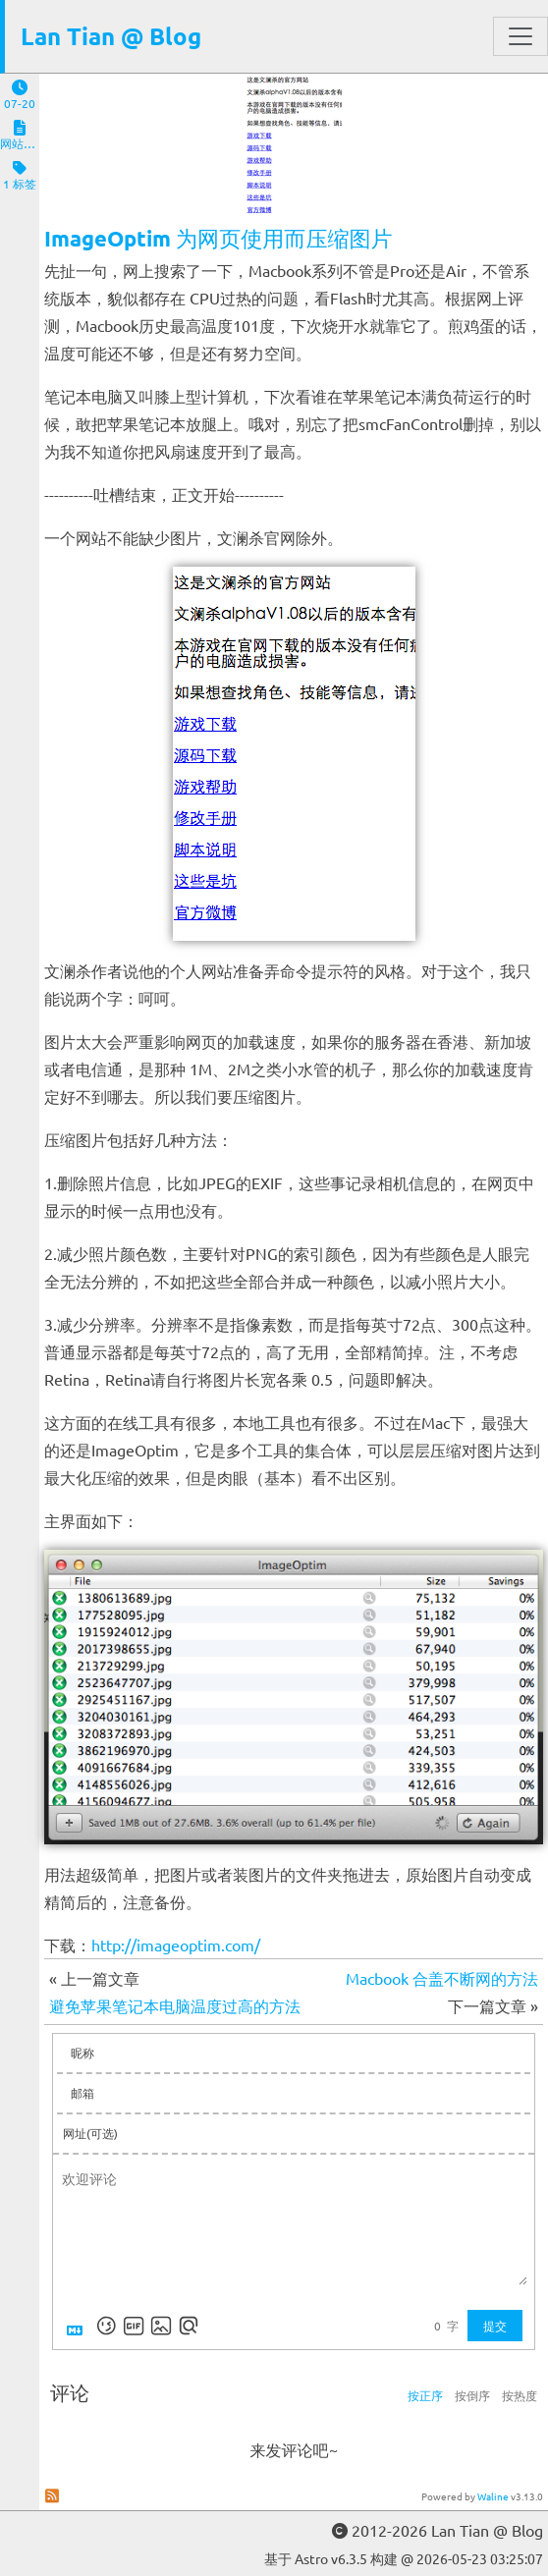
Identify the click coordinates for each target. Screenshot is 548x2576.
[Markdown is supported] (78, 2325)
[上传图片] (161, 2325)
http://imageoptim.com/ (175, 1944)
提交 (495, 2325)
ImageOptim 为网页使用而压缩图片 (218, 238)
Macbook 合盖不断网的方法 (442, 1978)
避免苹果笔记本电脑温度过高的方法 (175, 2005)
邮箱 (82, 2093)
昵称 (82, 2052)
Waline (493, 2496)
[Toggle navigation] (520, 36)
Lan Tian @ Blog (111, 36)
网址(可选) (90, 2133)
